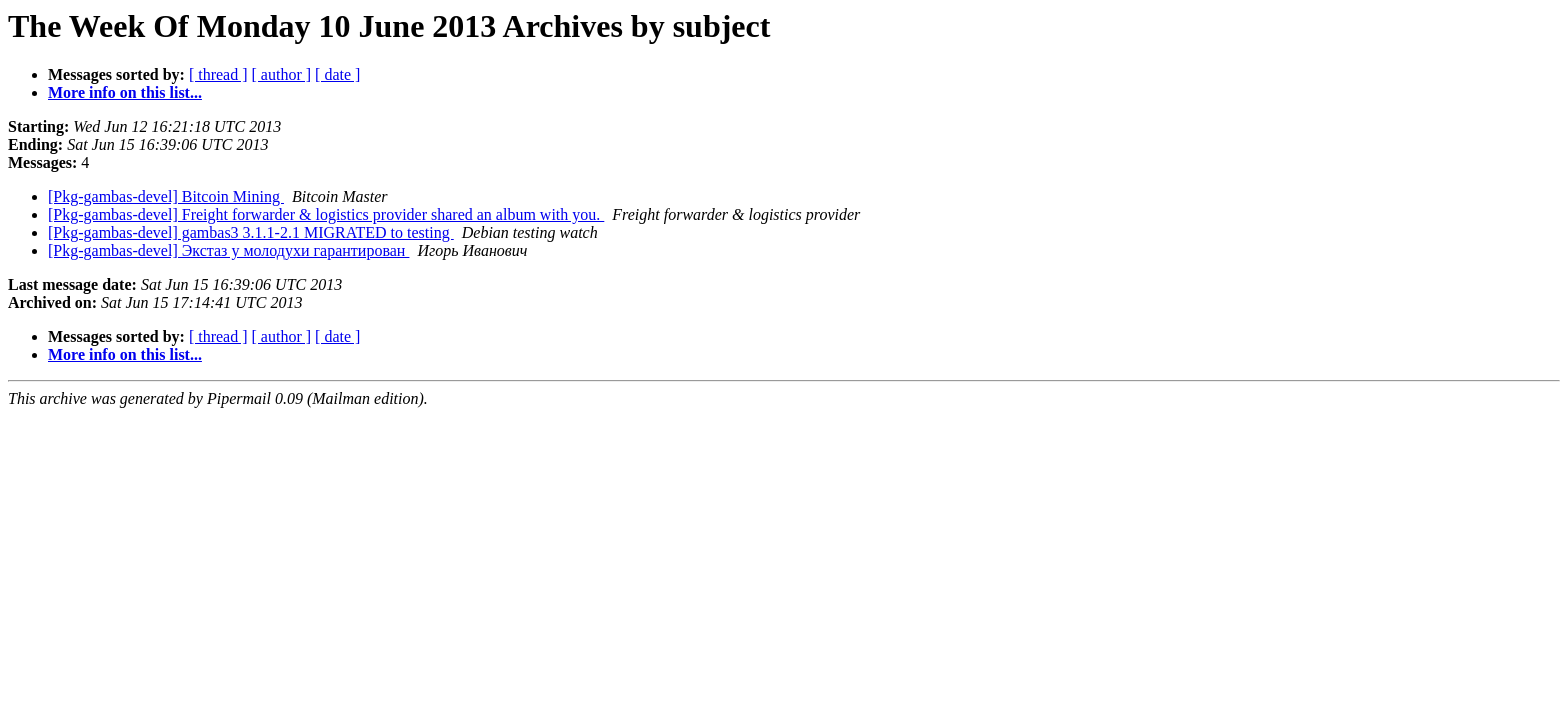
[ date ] (337, 74)
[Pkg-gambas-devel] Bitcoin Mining (166, 196)
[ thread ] (218, 74)
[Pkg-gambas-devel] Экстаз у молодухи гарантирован (228, 250)
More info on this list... (125, 92)
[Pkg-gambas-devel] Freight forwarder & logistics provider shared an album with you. (326, 214)
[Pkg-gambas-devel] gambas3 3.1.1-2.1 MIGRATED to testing (251, 232)
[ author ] (282, 74)
